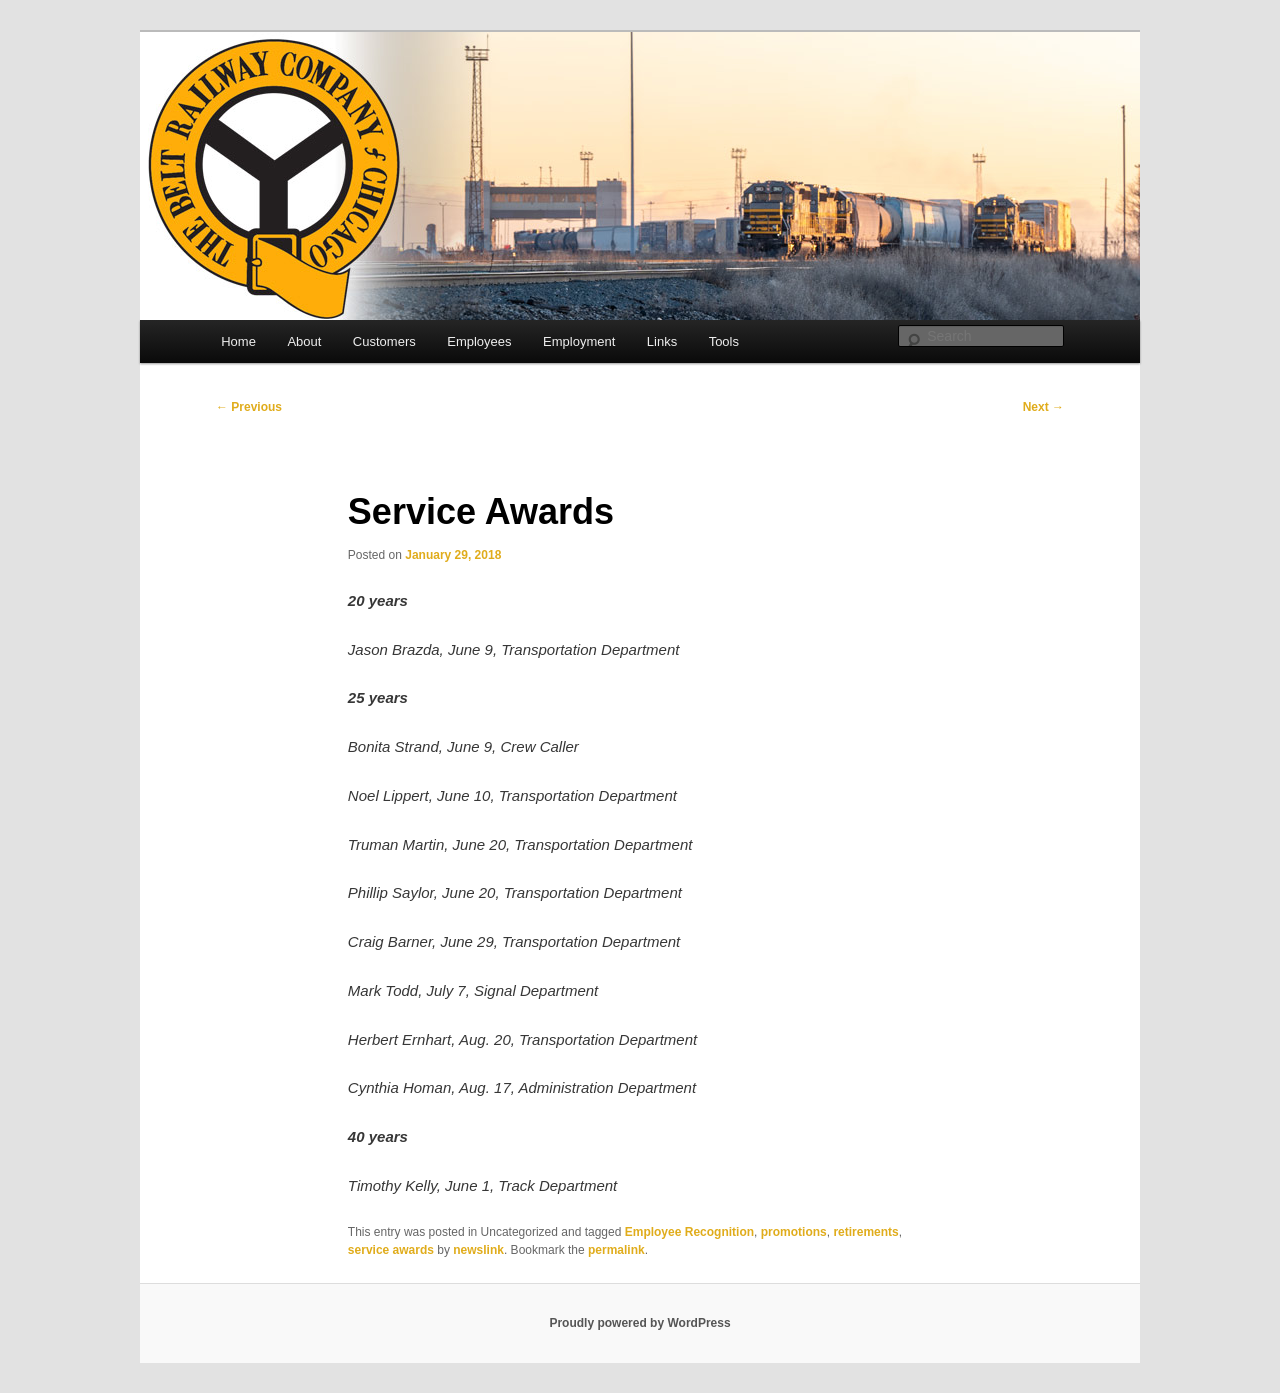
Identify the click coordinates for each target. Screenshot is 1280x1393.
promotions (794, 1232)
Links (662, 341)
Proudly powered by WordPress (639, 1323)
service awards (391, 1250)
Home (238, 341)
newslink (478, 1250)
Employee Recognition (689, 1232)
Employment (579, 341)
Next (1043, 407)
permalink (616, 1250)
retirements (865, 1232)
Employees (479, 341)
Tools (724, 341)
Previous (249, 407)
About (304, 341)
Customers (384, 341)
